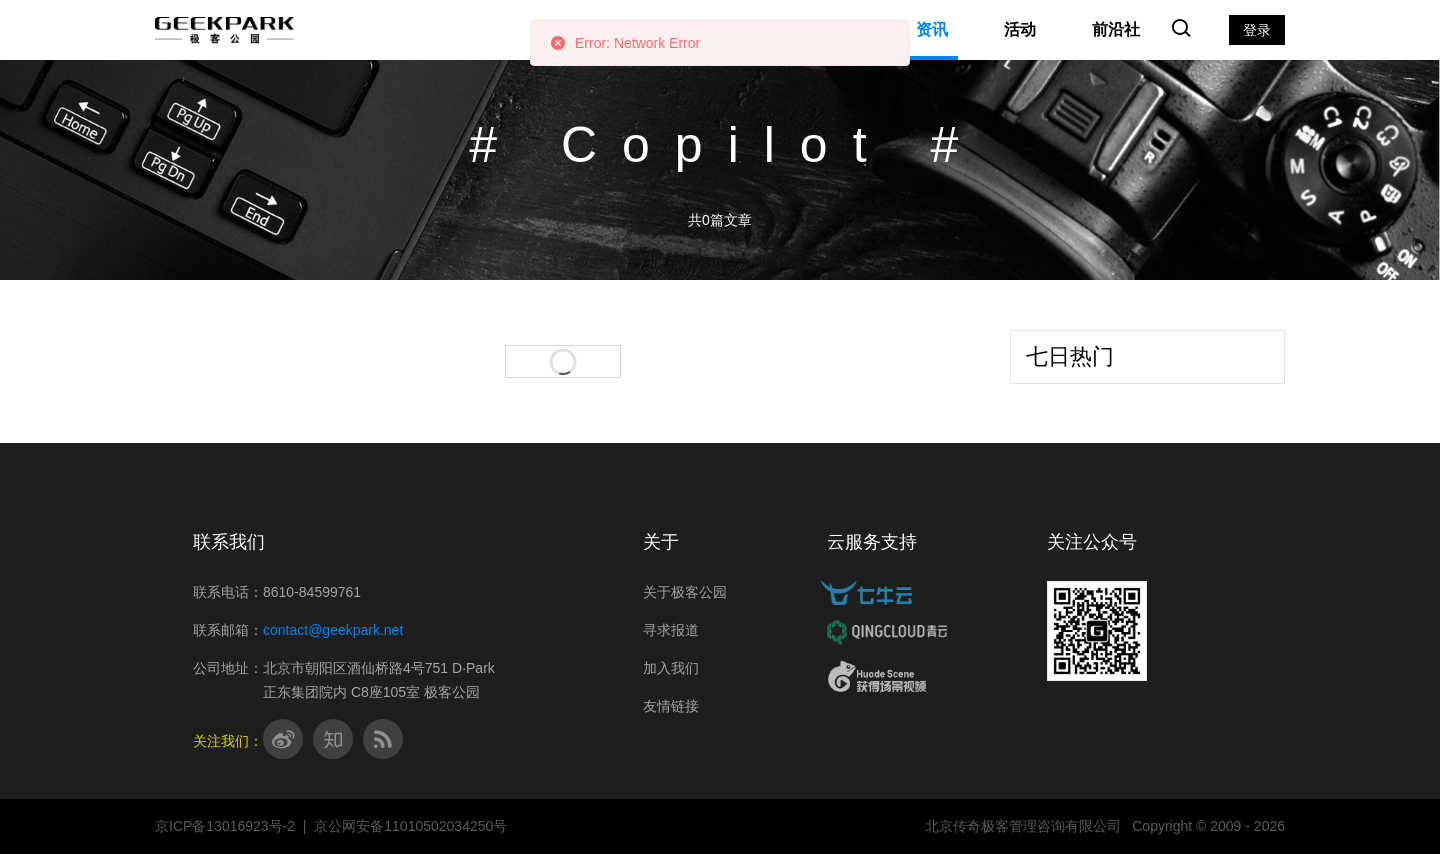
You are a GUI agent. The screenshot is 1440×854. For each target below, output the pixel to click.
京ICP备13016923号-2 (225, 826)
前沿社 (1116, 29)
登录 (1257, 30)
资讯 (932, 29)
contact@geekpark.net (333, 630)
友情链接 (671, 706)
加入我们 (671, 668)
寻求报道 (671, 630)
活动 (1020, 29)
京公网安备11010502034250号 (410, 826)
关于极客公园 (685, 592)
